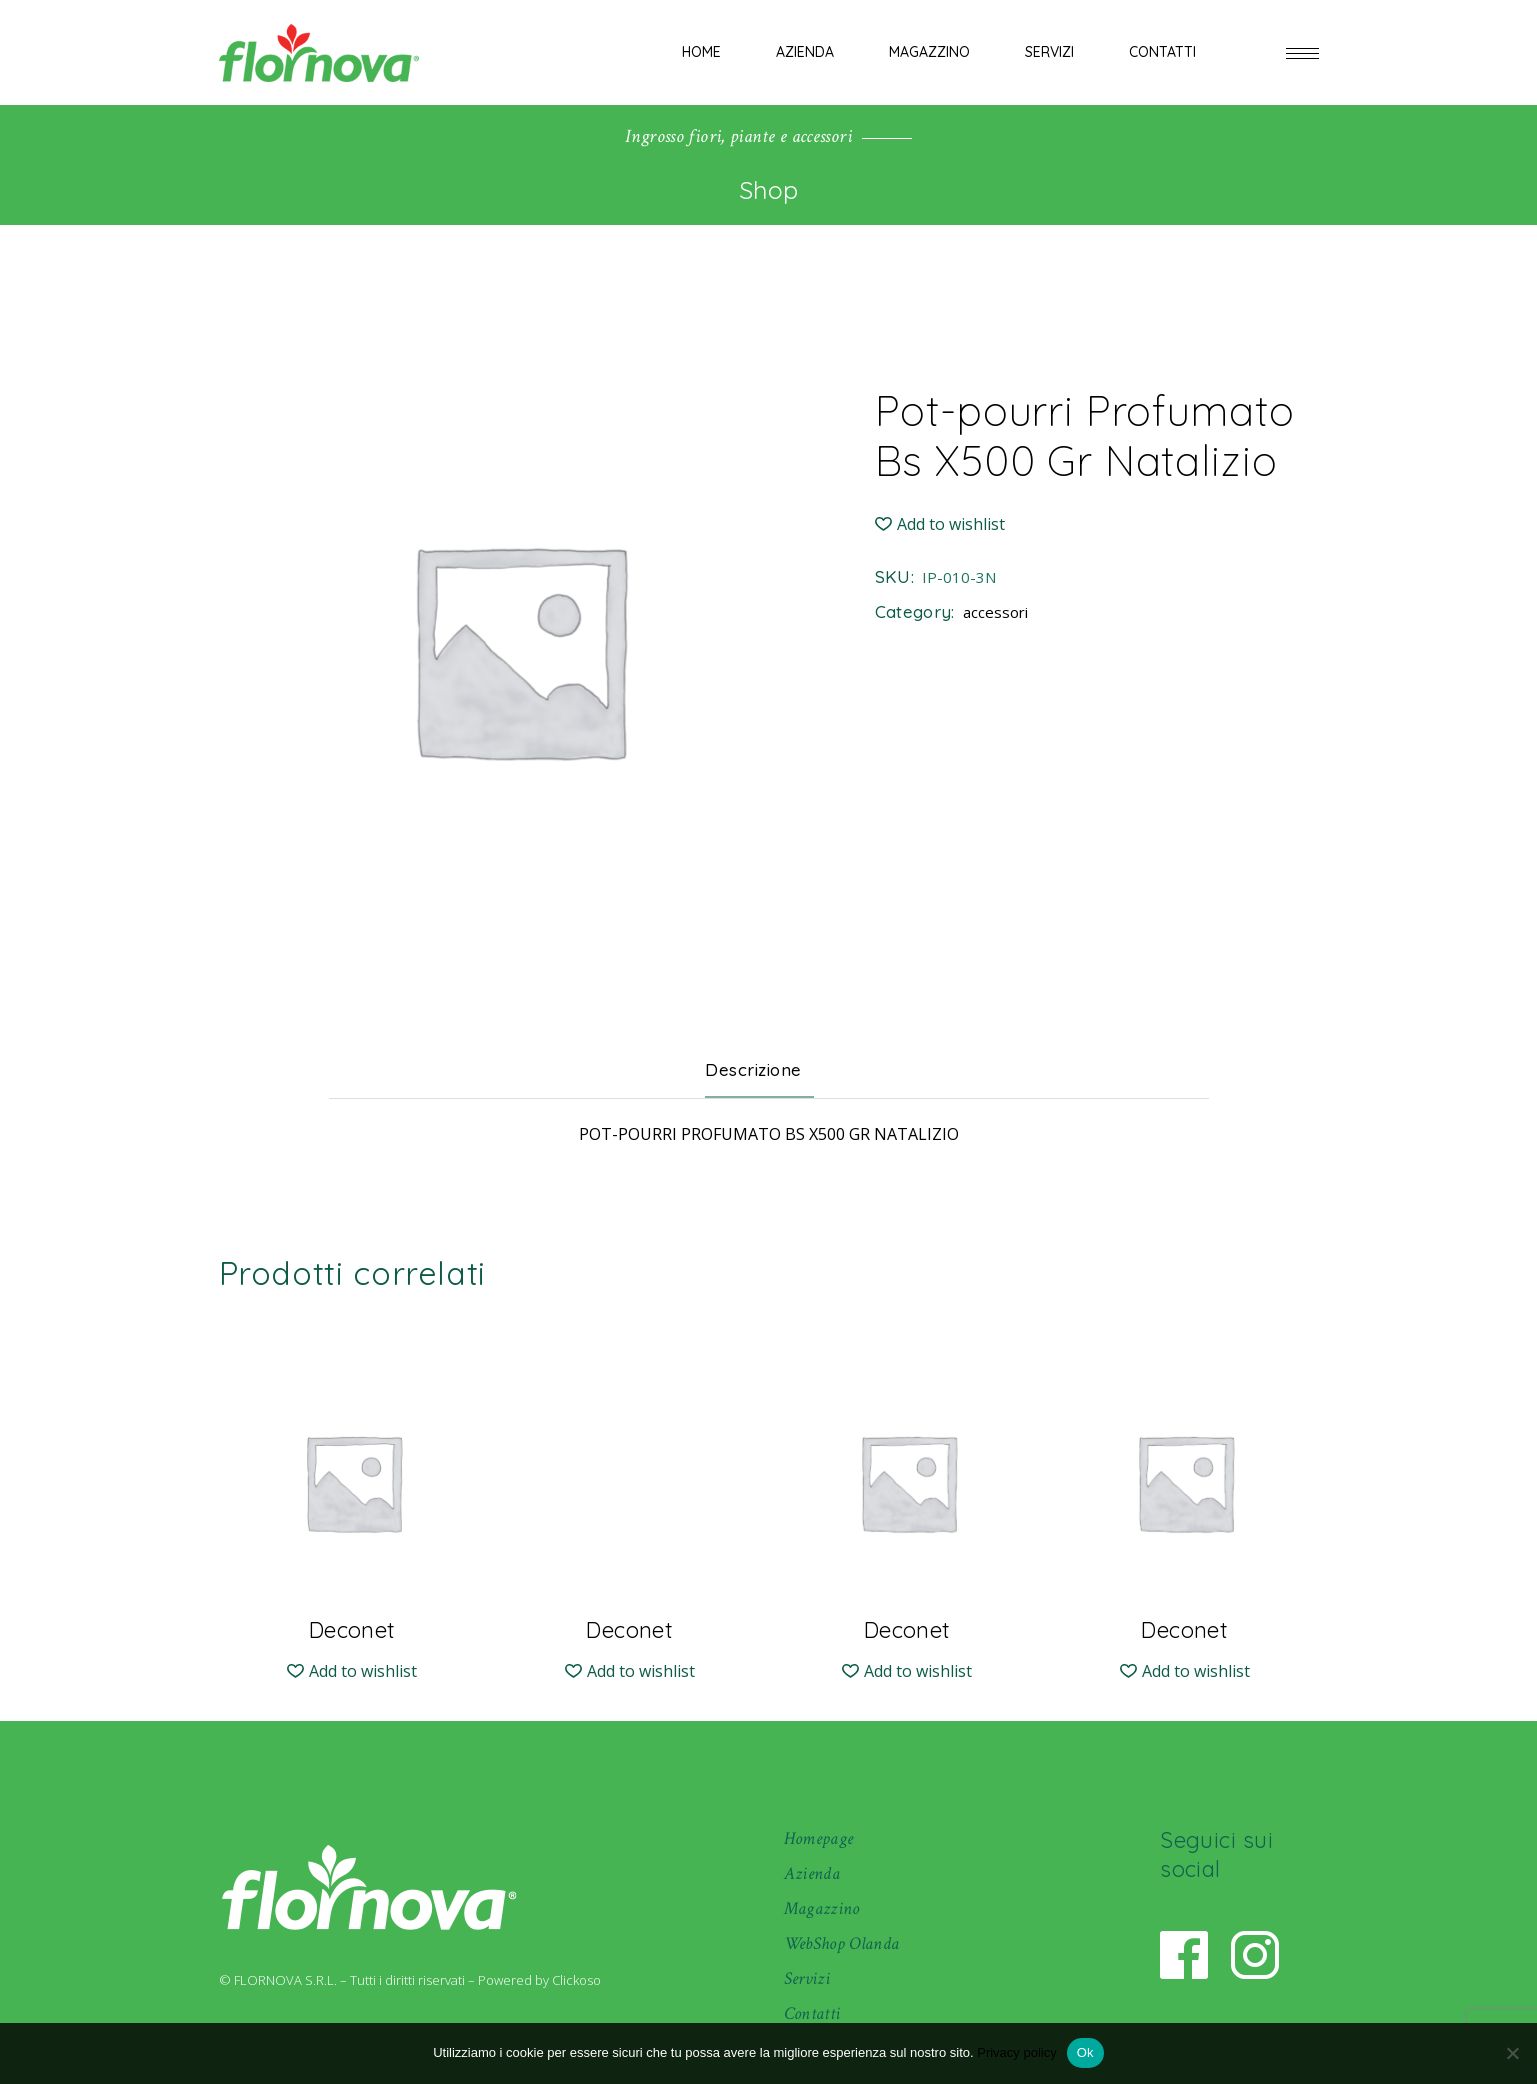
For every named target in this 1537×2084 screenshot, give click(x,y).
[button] (940, 524)
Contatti (812, 2013)
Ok (1085, 2052)
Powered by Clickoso (539, 1980)
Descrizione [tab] (753, 1069)
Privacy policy (1016, 2052)
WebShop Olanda (842, 1943)
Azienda (812, 1873)
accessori (995, 612)
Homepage (819, 1838)
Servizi (807, 1978)
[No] (1512, 2053)
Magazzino (822, 1908)
